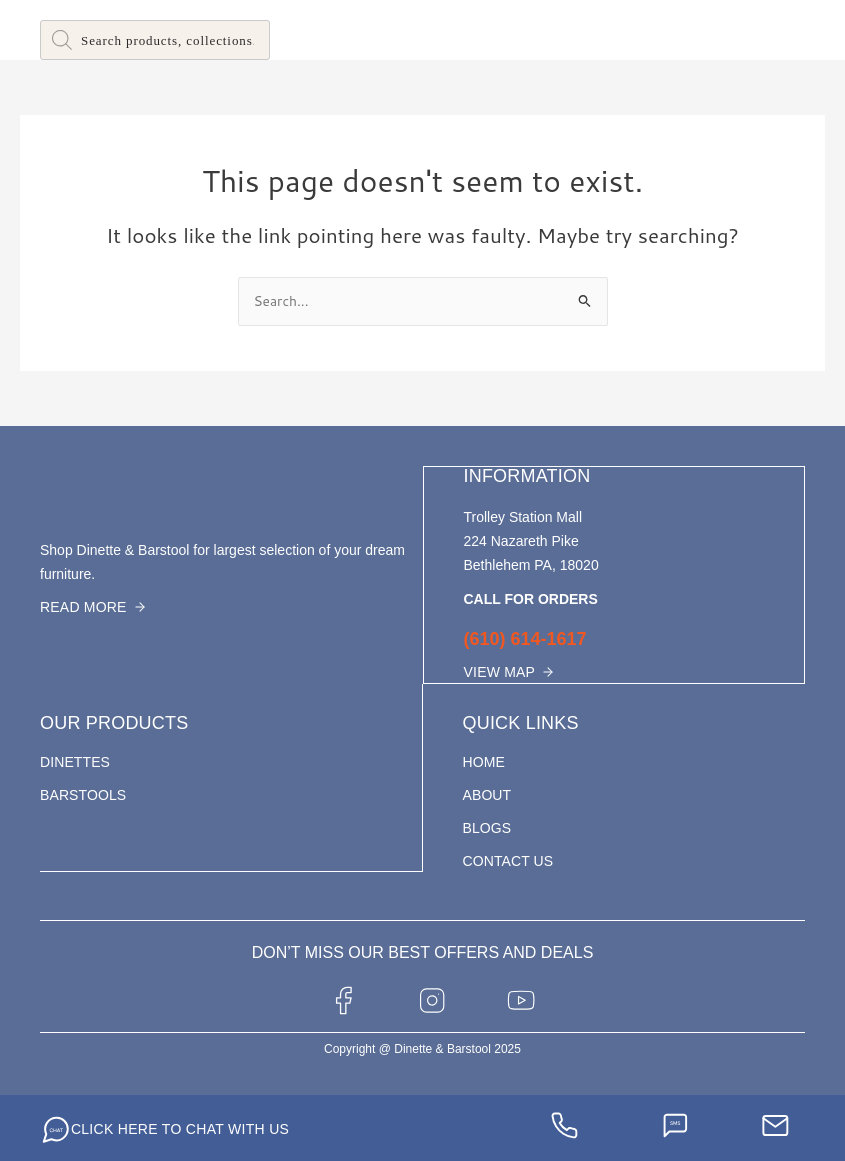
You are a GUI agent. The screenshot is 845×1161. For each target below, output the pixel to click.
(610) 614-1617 (525, 638)
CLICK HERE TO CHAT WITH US (180, 1127)
